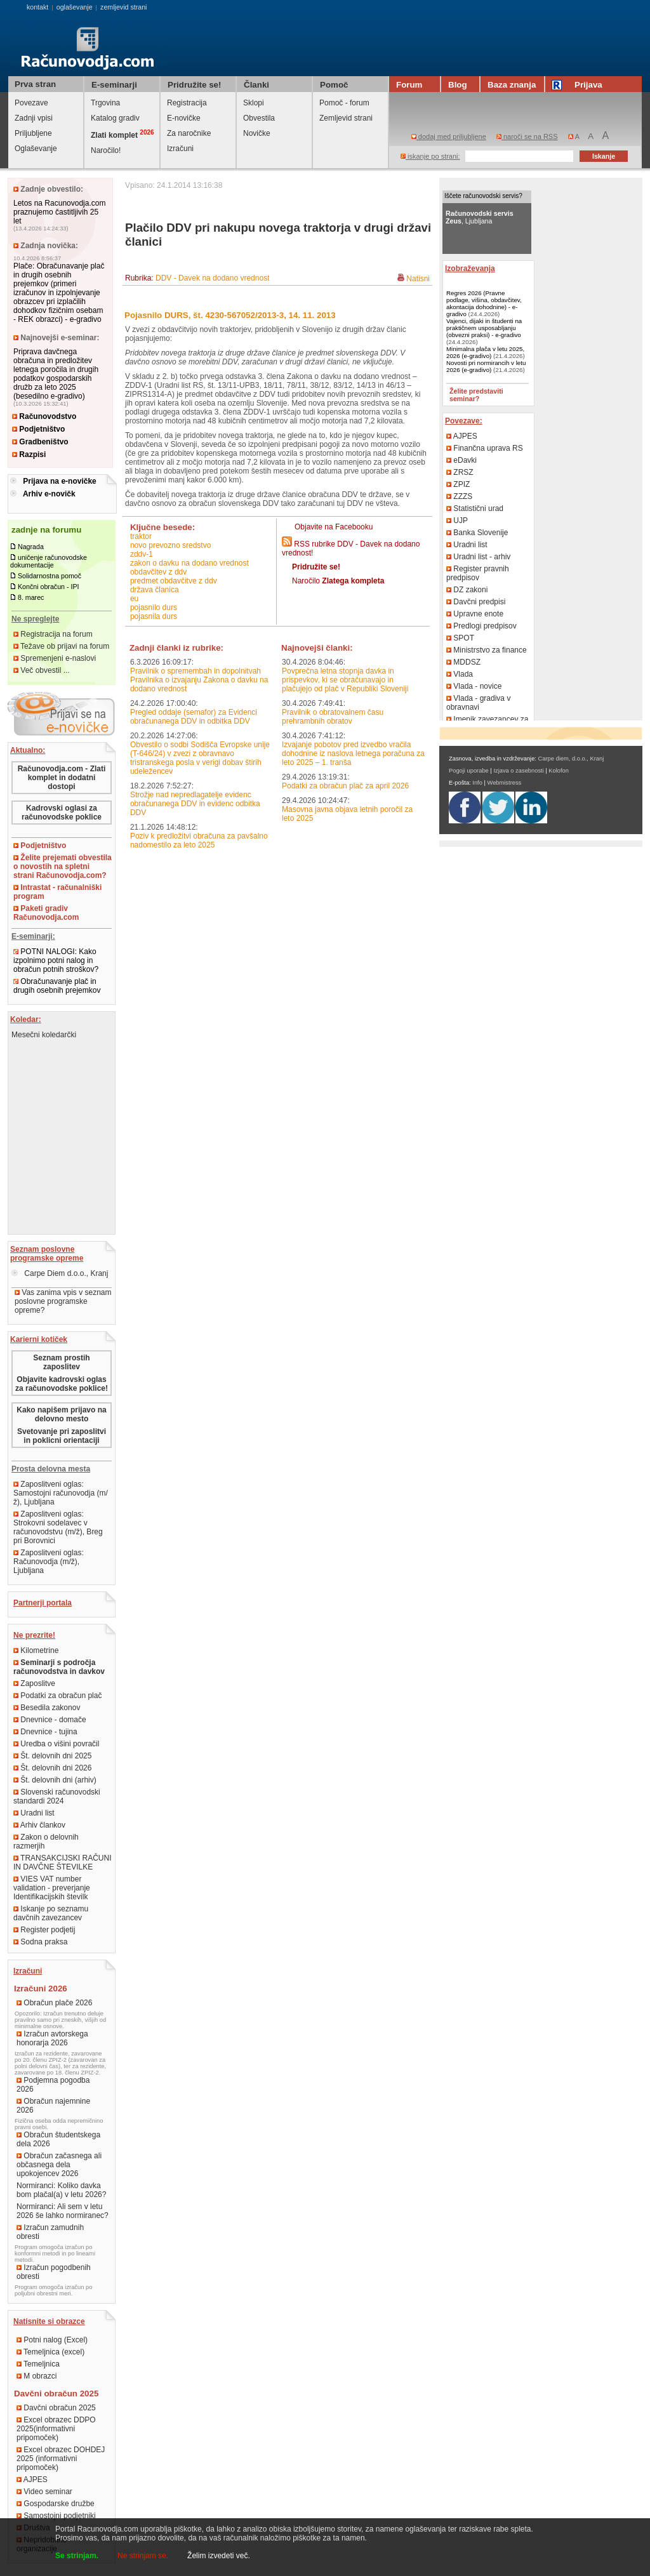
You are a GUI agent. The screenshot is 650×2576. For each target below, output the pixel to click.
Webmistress (505, 783)
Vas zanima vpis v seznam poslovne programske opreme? (63, 1301)
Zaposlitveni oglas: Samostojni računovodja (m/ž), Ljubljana (60, 1493)
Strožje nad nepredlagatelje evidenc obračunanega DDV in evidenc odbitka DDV (195, 803)
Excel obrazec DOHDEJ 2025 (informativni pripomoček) (61, 2458)
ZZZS (459, 496)
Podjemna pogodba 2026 (53, 2085)
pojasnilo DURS (153, 607)
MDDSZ (463, 662)
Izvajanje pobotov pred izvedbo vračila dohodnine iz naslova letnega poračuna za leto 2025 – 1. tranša (353, 753)
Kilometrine (35, 1650)
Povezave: (463, 420)
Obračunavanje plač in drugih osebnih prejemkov (56, 986)
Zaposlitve (34, 1683)
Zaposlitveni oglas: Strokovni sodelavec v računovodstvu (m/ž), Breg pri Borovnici (58, 1527)
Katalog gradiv (115, 118)
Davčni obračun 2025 (56, 2407)
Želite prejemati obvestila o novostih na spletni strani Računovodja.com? (62, 866)
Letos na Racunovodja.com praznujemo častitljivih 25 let (59, 212)
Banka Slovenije (477, 532)
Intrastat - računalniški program (57, 892)
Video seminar (44, 2491)
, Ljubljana (480, 217)
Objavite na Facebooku (334, 526)
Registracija (187, 102)
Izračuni (180, 148)
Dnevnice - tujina (45, 1731)
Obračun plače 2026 (54, 2002)
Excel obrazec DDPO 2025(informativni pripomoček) (56, 2428)
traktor (141, 536)
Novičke (256, 133)
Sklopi (253, 102)
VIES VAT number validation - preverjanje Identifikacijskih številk (51, 1888)
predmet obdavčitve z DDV (173, 580)
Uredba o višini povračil (56, 1743)
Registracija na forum (53, 634)
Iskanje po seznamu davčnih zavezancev (50, 1913)
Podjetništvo (38, 429)
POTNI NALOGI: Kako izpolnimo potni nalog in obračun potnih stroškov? (55, 960)
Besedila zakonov (46, 1707)
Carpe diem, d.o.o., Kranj (571, 758)
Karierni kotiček (38, 1339)
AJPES (32, 2479)
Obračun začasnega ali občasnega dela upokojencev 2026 (59, 2164)
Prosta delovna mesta (50, 1468)
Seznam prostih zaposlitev (61, 1362)
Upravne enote (474, 613)
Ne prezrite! (34, 1635)
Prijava (578, 85)
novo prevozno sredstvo (170, 545)
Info (477, 783)
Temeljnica (38, 2364)
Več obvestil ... (41, 670)
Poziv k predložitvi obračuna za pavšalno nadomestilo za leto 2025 (199, 840)
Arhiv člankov (39, 1825)
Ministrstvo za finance (486, 650)
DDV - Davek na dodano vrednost (212, 278)
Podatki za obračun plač (57, 1695)
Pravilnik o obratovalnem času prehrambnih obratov (332, 717)
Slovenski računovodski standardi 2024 (56, 1796)
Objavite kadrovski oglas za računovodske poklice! (61, 1384)
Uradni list (34, 1813)
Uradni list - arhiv (478, 556)
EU (134, 598)
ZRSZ (460, 472)
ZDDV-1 (141, 554)
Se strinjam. (76, 2555)
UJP (457, 520)
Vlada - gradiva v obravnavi (478, 703)
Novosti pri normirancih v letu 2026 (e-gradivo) (486, 366)
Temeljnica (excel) (50, 2351)
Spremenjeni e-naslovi (54, 658)
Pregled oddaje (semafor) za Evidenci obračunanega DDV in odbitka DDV (193, 717)
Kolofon (558, 770)
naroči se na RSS (527, 136)
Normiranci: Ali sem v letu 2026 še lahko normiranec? (63, 2211)
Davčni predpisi (475, 601)
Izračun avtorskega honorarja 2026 (52, 2038)
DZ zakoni (467, 589)
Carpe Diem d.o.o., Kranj (59, 1273)
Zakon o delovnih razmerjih (46, 1841)
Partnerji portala (42, 1602)
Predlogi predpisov (481, 625)
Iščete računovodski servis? (483, 195)
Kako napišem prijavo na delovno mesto (61, 1414)
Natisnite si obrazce (49, 2321)
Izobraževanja (470, 268)
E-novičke (184, 118)
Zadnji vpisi (34, 118)
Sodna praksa (40, 1941)
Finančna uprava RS (484, 448)
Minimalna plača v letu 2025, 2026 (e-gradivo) (485, 352)
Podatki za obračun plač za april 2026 (345, 785)
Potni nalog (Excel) (52, 2339)
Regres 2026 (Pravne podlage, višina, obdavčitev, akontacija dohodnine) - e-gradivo (484, 303)
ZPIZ (458, 484)
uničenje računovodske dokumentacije (48, 561)
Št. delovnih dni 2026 (52, 1767)
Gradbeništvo (40, 441)
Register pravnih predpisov (477, 573)
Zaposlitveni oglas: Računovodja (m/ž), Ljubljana (48, 1561)
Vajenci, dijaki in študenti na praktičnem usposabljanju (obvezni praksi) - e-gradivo (484, 327)
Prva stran (35, 84)
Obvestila (259, 118)
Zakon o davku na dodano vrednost (189, 563)
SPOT (460, 638)
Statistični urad (474, 508)
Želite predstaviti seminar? (476, 394)
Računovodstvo (44, 416)
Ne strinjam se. (142, 2555)
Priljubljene (33, 133)
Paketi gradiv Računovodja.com (46, 913)
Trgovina (105, 102)
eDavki (461, 460)
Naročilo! (106, 150)
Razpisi (29, 454)
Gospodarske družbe (56, 2503)
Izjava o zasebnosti (518, 770)
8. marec (31, 597)
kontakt (37, 7)
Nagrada (31, 546)
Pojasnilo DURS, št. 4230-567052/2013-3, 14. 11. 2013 (230, 315)
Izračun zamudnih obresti (50, 2232)
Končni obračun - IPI (48, 586)
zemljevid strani (123, 7)
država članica (154, 589)
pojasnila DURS (153, 616)
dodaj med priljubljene (448, 136)
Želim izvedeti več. (218, 2555)
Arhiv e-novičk (49, 493)
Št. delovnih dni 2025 (52, 1755)
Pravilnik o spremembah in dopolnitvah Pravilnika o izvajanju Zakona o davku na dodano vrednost (199, 680)
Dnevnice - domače (49, 1719)
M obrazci (36, 2376)
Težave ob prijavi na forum (61, 646)
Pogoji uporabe (469, 770)
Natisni (418, 278)
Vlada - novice (473, 686)
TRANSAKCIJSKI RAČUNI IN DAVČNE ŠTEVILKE (62, 1862)
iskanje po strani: (430, 156)
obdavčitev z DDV (158, 572)
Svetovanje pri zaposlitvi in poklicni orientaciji (61, 1436)
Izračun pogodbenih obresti (54, 2272)
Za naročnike (189, 133)
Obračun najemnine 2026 (53, 2106)
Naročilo (338, 580)
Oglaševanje (36, 148)
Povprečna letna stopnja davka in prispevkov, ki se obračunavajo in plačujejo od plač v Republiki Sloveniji (345, 680)
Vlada (459, 674)
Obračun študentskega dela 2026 (58, 2139)
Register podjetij (44, 1929)
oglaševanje (74, 7)
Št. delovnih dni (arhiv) (54, 1780)
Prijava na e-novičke (59, 481)
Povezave (31, 102)
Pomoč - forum (344, 102)
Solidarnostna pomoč (49, 576)
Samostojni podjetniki (56, 2515)
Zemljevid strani (346, 118)
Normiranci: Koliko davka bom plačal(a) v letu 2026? (61, 2190)
